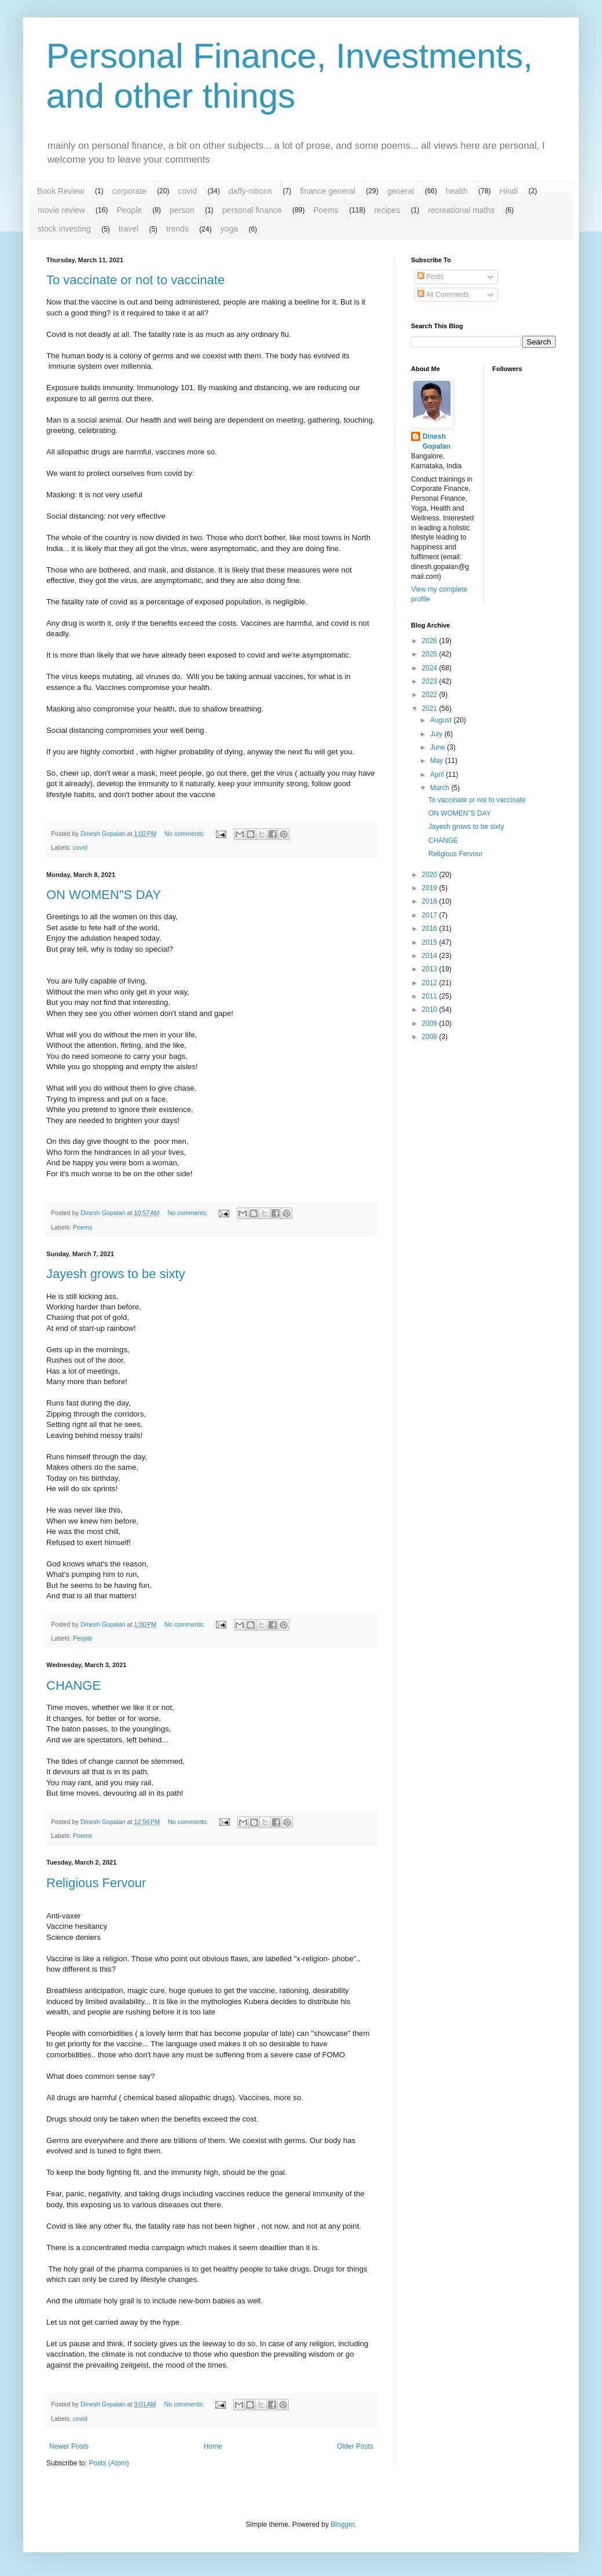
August (442, 720)
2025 (430, 654)
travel (128, 228)
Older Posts (355, 2446)
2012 (430, 983)
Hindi (509, 191)
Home (213, 2446)
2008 (430, 1037)
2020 (430, 875)
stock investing (64, 228)
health (457, 191)
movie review (61, 210)
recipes (387, 210)
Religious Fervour (96, 1883)
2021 (430, 708)
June (438, 747)
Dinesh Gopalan (436, 441)
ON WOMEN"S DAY (103, 894)
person (182, 210)
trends (177, 228)
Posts (430, 277)
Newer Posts (69, 2446)
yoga (229, 228)
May (437, 761)
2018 (430, 901)
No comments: (185, 833)
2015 (430, 942)
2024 (430, 668)
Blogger (342, 2524)
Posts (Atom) (109, 2463)
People (129, 210)
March (441, 788)
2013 (430, 969)
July (437, 734)
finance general (327, 191)
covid (187, 191)
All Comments (443, 295)
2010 (430, 1010)
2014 (430, 956)
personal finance (252, 210)
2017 (430, 915)
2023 (430, 681)
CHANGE (73, 1685)
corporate (129, 191)
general (400, 191)
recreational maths (461, 210)
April (438, 774)
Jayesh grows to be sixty (115, 1274)
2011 (430, 996)
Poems (326, 210)
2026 (430, 641)
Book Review (61, 191)
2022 (430, 695)
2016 (430, 928)
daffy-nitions (250, 191)
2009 (430, 1023)
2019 (430, 888)
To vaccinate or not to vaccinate (135, 280)
